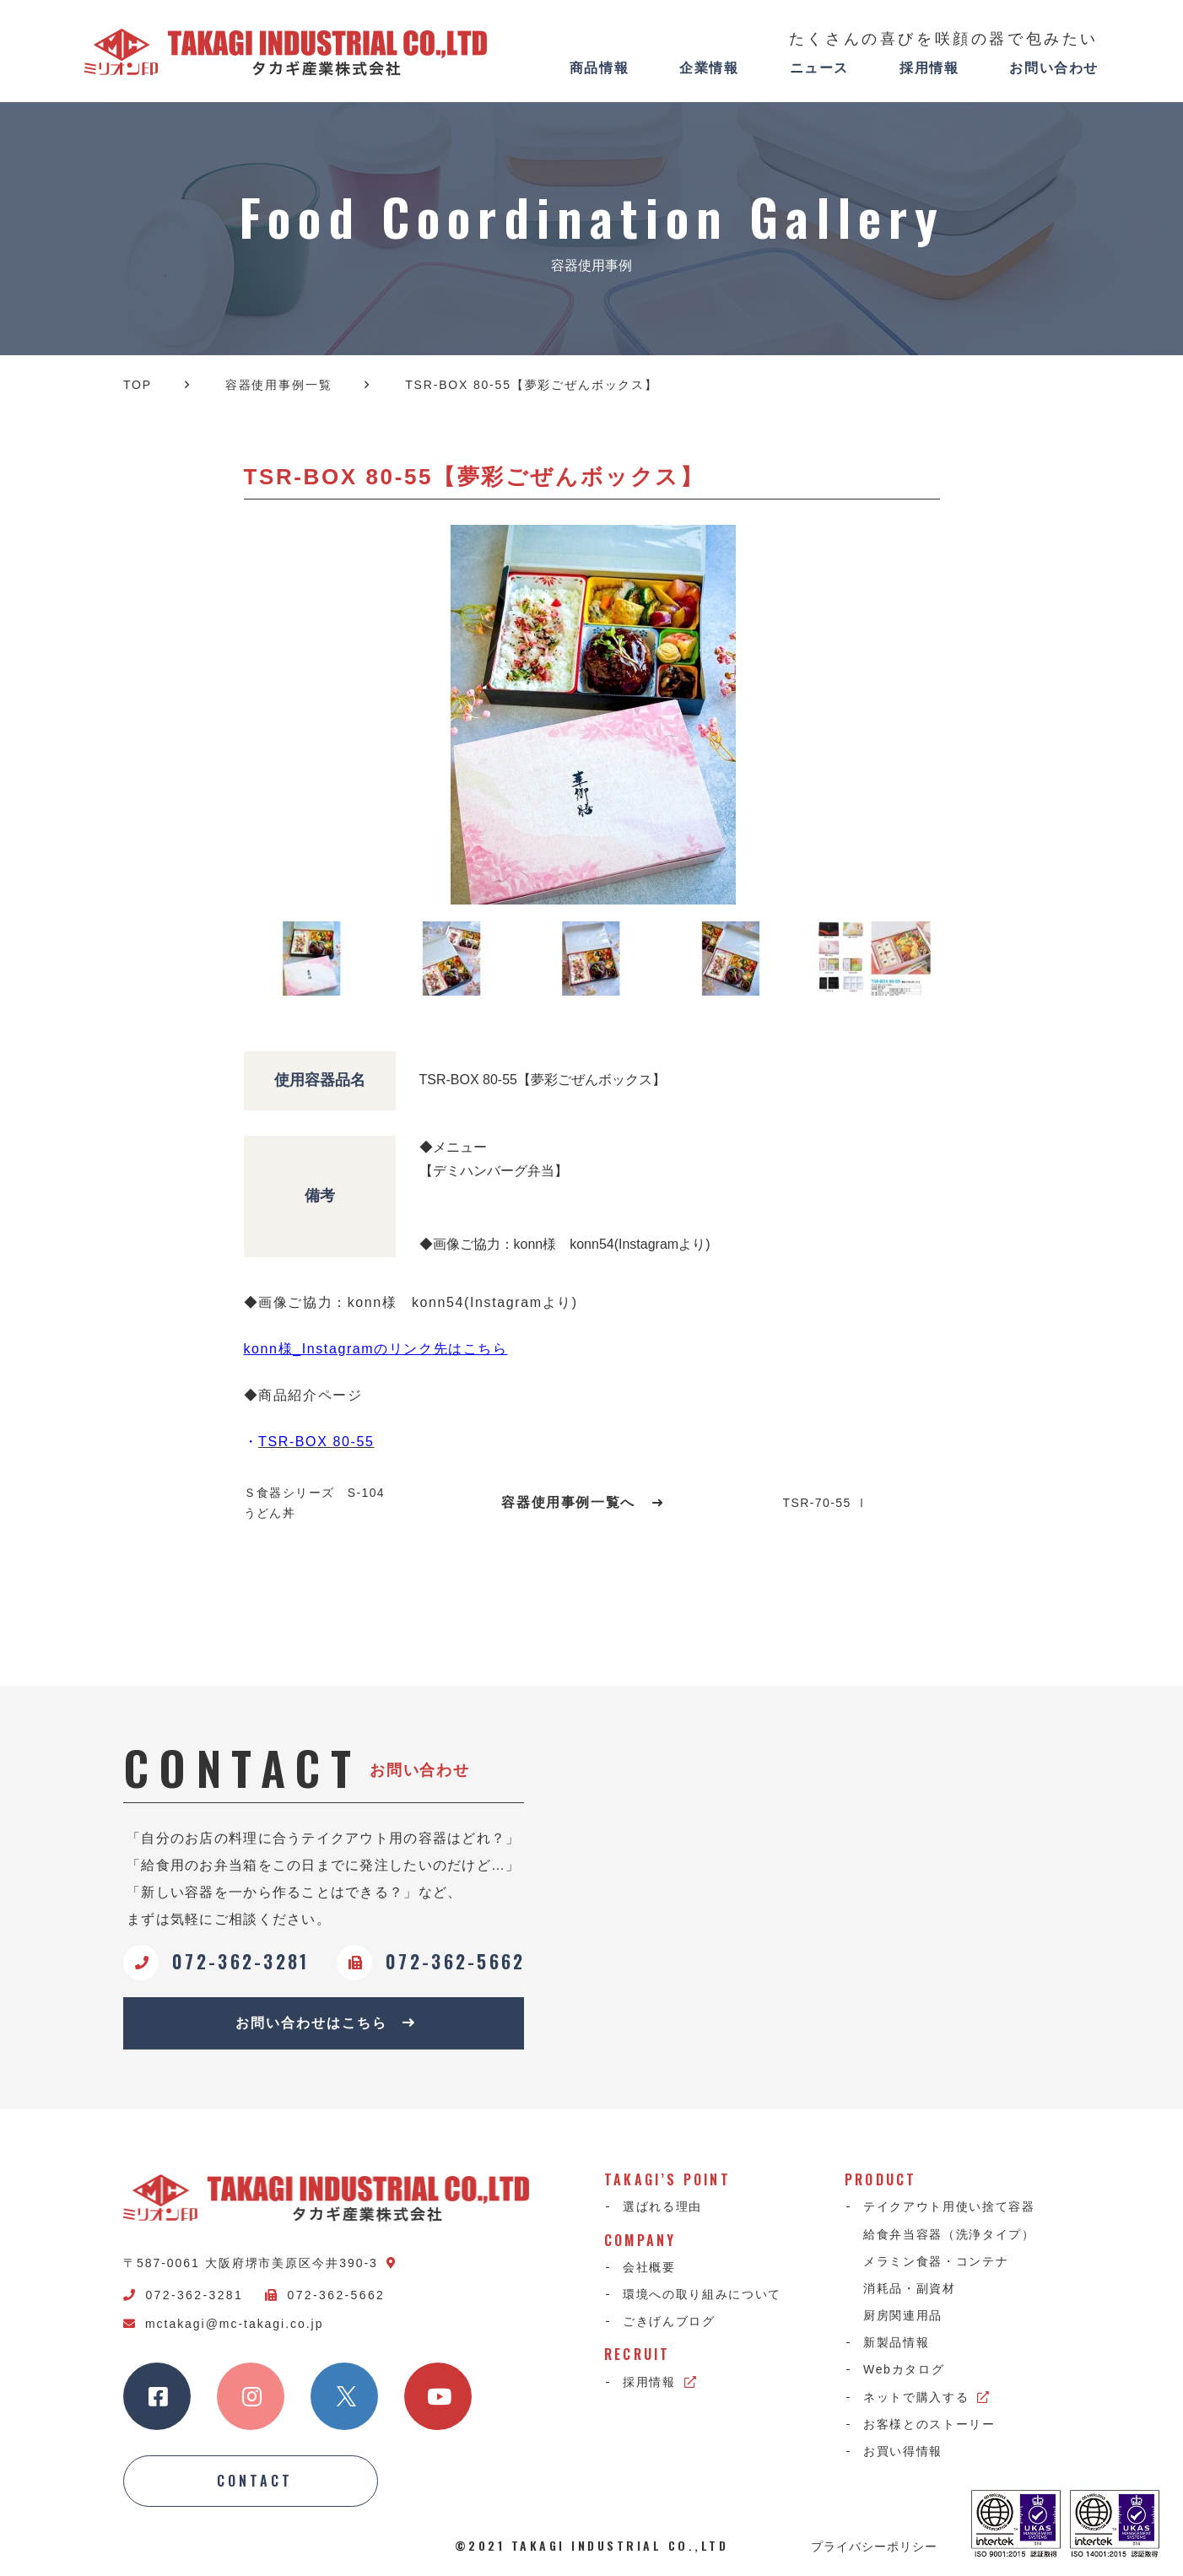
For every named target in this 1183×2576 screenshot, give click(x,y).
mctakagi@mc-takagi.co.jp (223, 2323)
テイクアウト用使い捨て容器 (949, 2206)
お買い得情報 (903, 2451)
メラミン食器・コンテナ (935, 2261)
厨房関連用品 (903, 2315)
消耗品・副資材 (909, 2288)
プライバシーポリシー (874, 2545)
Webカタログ (903, 2369)
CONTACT (255, 2481)
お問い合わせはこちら (325, 2023)
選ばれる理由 (662, 2206)
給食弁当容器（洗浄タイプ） (949, 2234)
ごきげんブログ (669, 2321)
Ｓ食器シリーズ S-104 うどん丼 (315, 1503)
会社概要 (649, 2267)
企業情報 (708, 68)
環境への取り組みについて (702, 2294)
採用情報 (929, 68)
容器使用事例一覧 (278, 385)
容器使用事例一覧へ (582, 1502)
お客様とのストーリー (929, 2424)
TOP (137, 385)
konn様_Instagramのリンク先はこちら (376, 1349)
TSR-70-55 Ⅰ (826, 1502)
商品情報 (599, 68)
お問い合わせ (1054, 68)
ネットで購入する (927, 2397)
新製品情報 (896, 2342)
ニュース (819, 68)
